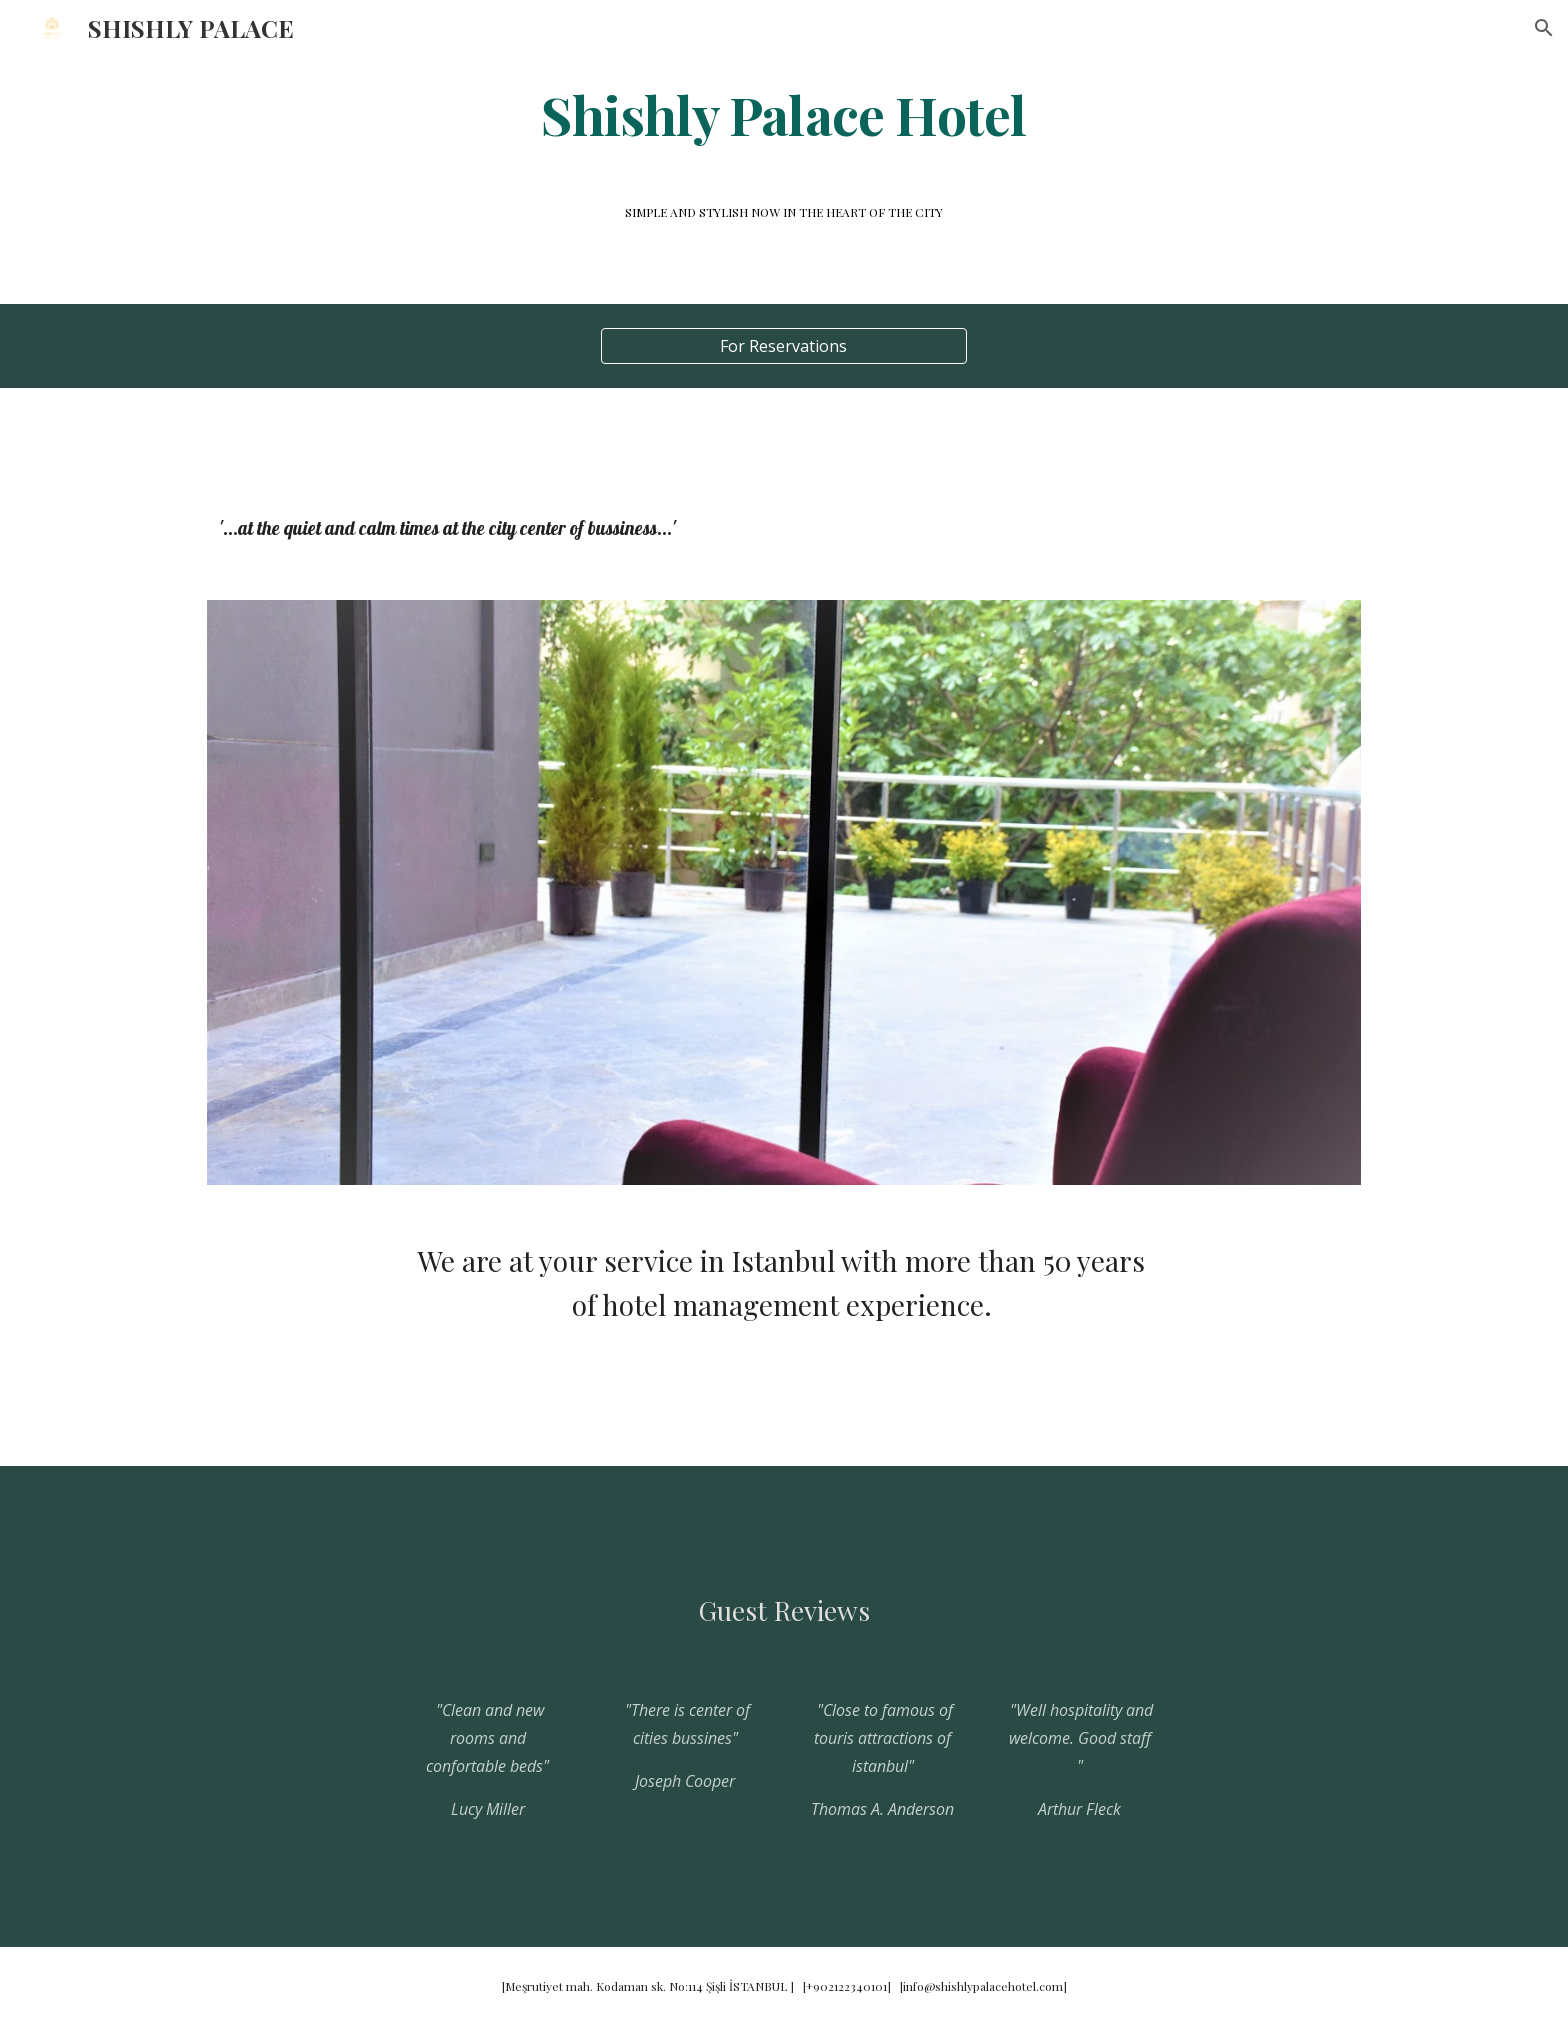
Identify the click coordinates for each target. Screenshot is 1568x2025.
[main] (784, 113)
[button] (1544, 28)
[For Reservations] (783, 346)
